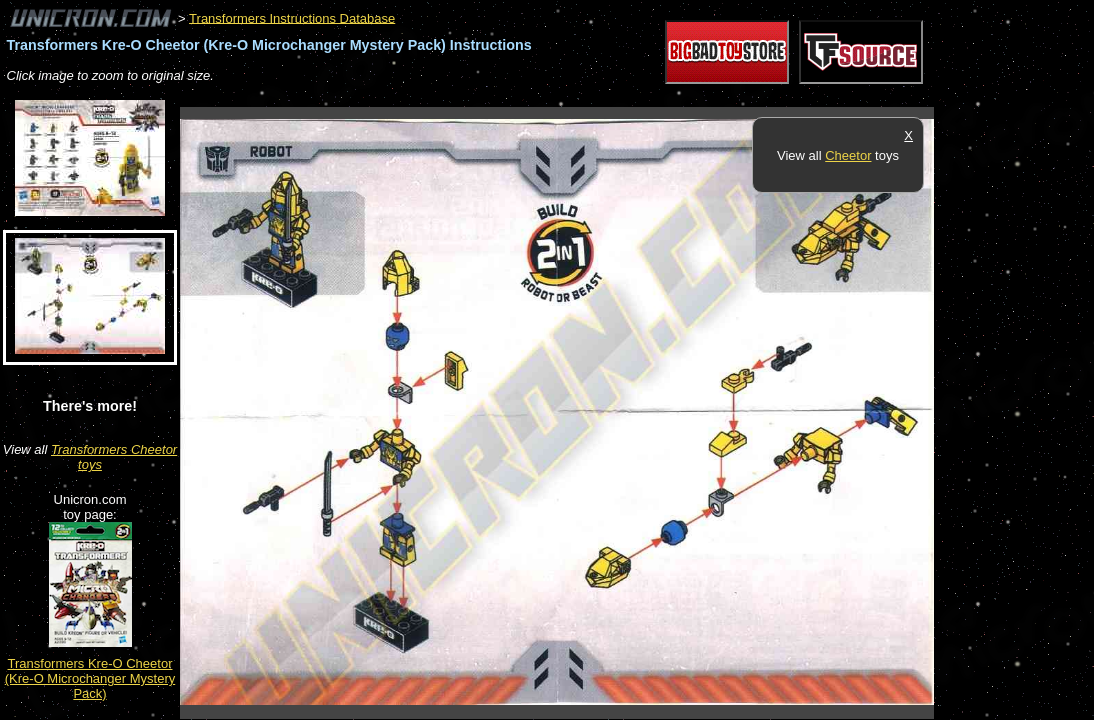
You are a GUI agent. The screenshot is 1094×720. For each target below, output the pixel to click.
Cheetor (848, 155)
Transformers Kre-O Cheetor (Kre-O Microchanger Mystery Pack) (90, 678)
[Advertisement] (544, 96)
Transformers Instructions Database (292, 17)
